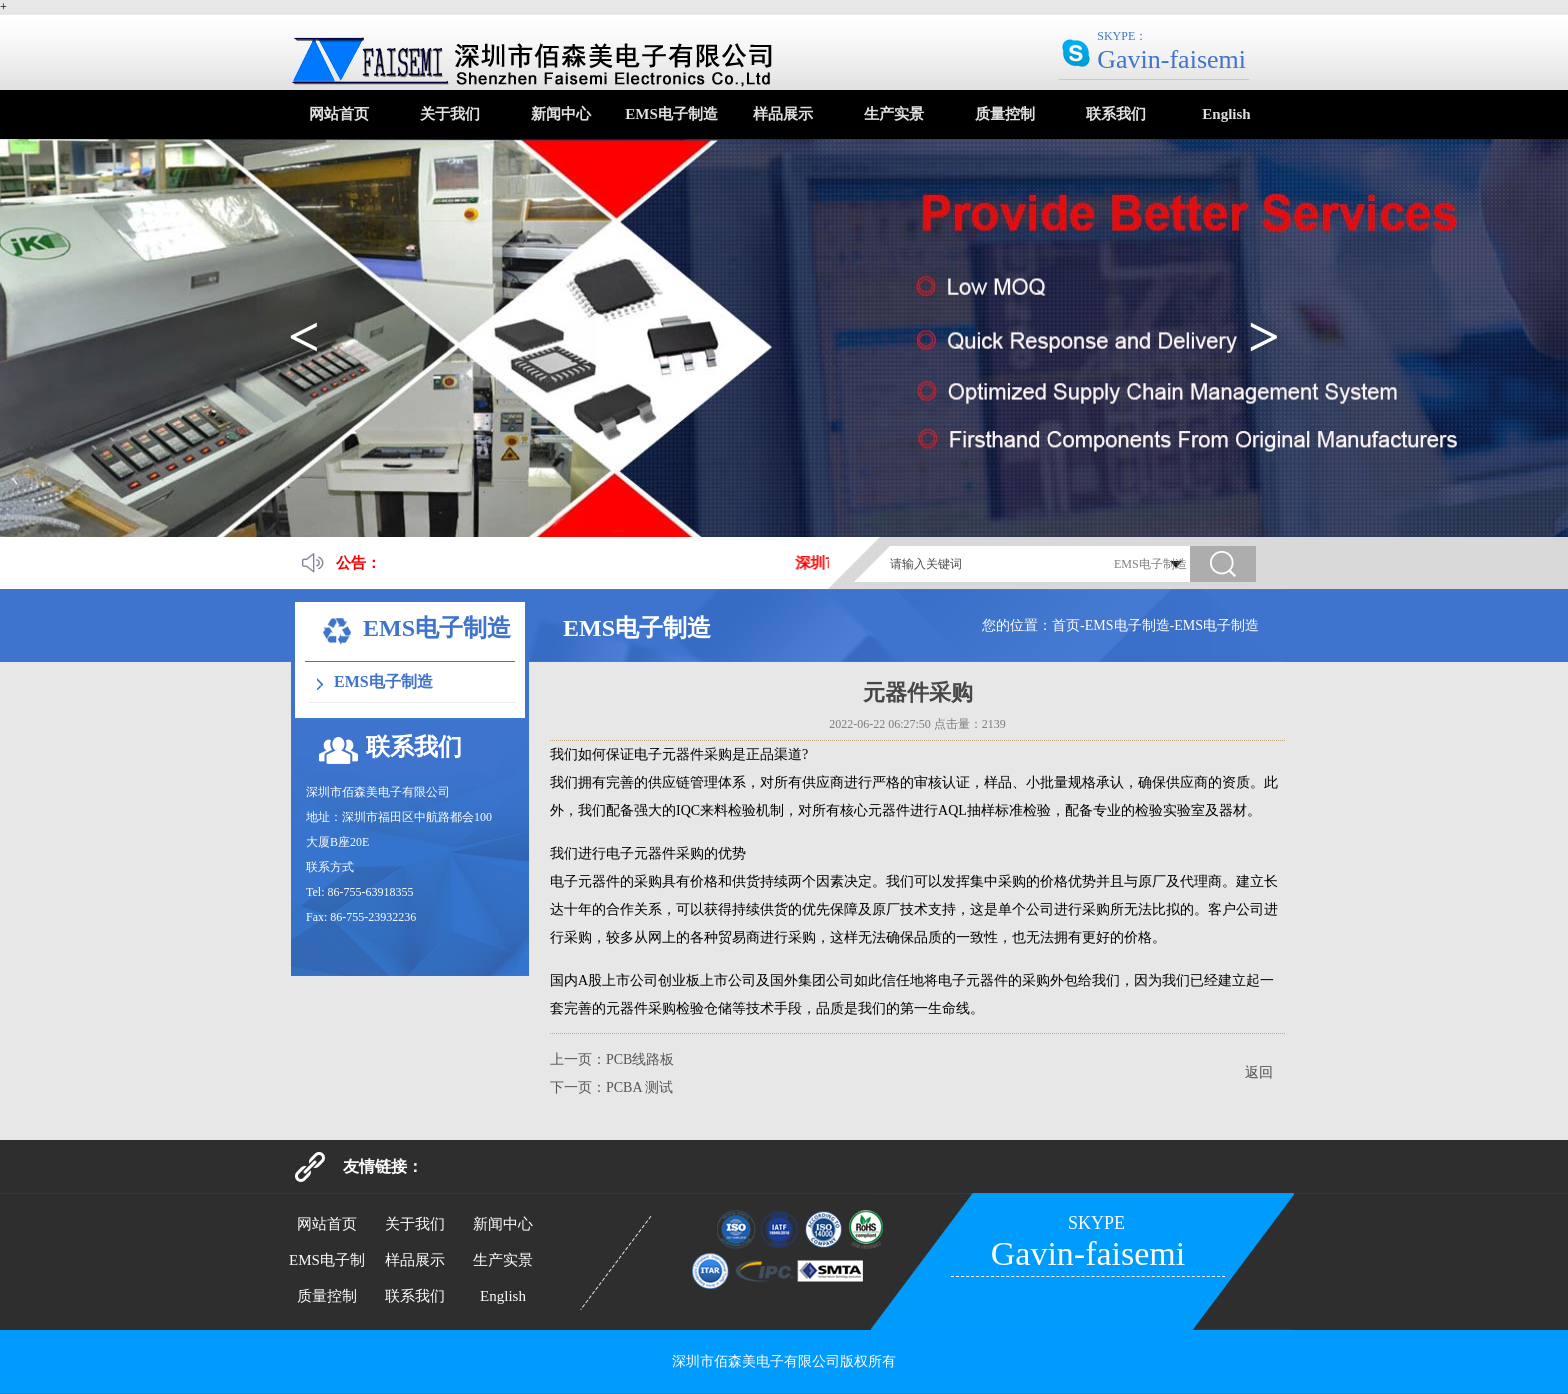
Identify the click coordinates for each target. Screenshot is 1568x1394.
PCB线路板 (640, 1059)
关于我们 (450, 114)
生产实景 (894, 114)
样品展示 (783, 114)
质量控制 (1005, 114)
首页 (1066, 625)
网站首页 (339, 114)
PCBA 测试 (639, 1087)
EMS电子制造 (671, 114)
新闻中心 (561, 114)
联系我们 (1116, 114)
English (1226, 114)
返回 (1259, 1072)
